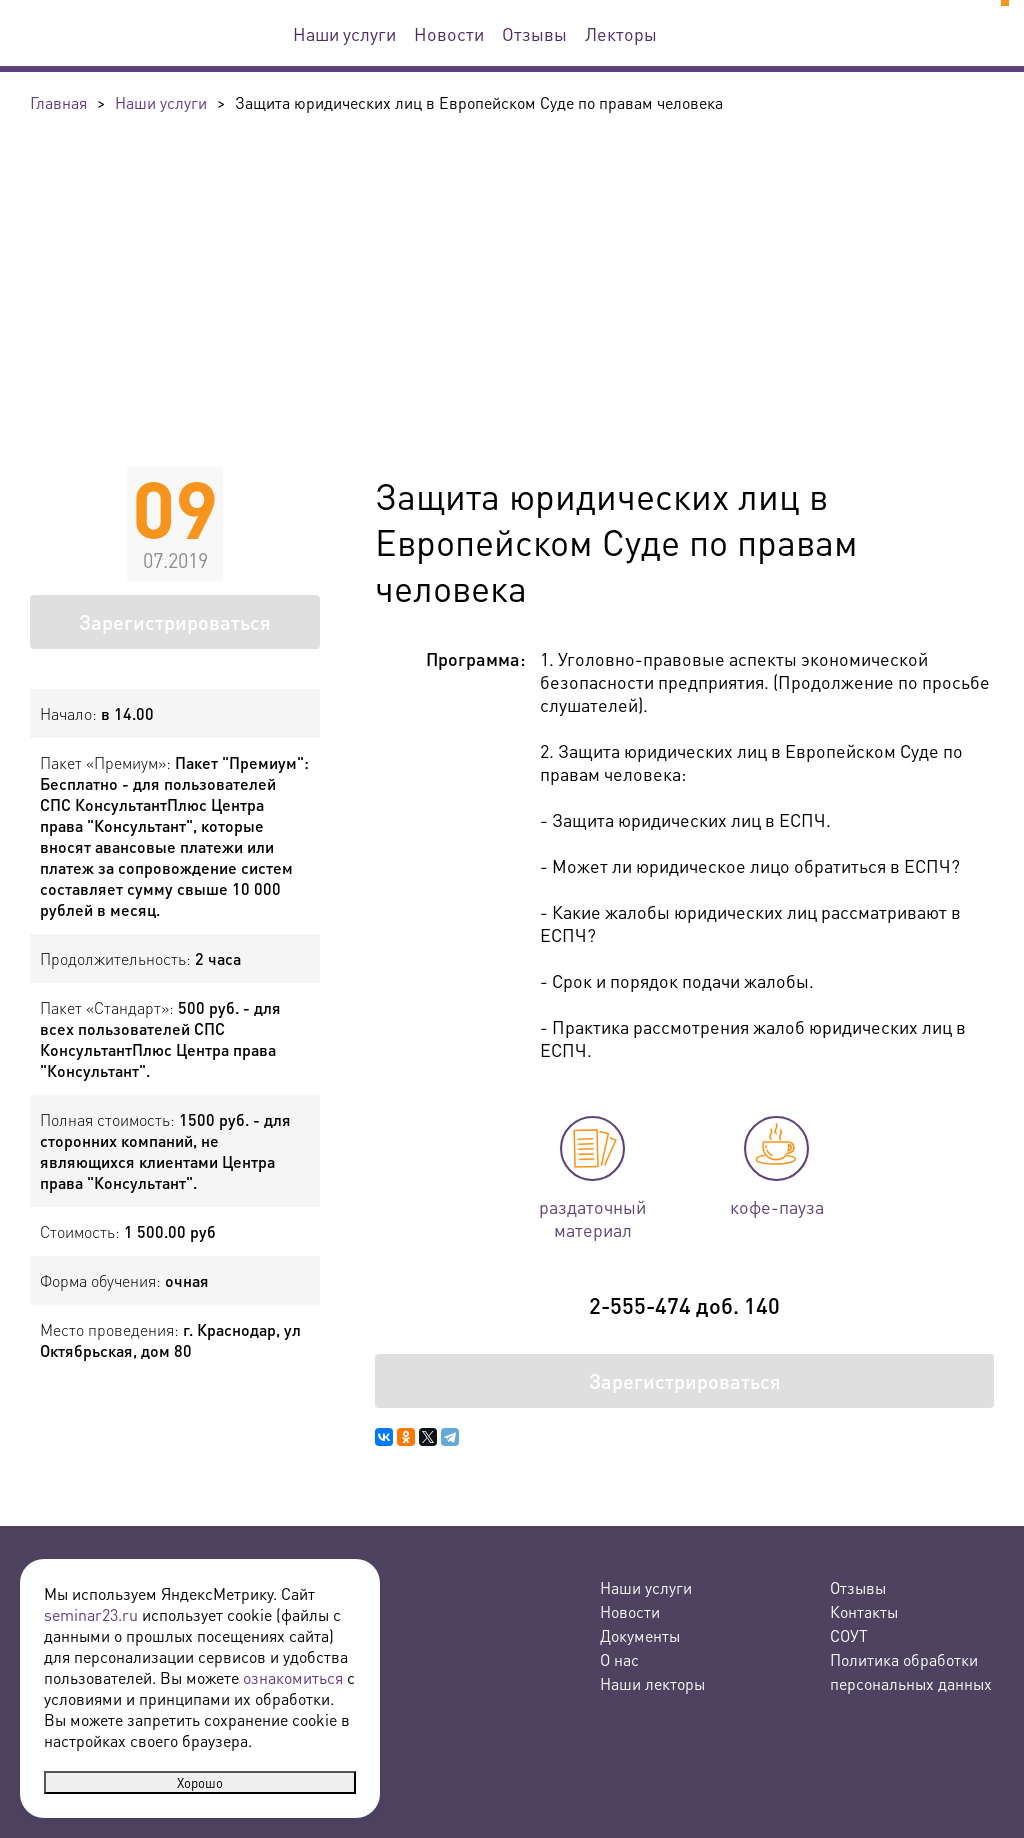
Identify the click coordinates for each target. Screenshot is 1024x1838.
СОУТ (849, 1635)
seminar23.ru (91, 1614)
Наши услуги (344, 33)
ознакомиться (293, 1677)
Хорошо (200, 1782)
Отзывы (534, 33)
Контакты (864, 1611)
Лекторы (621, 33)
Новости (449, 33)
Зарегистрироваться (175, 622)
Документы (640, 1635)
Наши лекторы (652, 1683)
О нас (619, 1659)
